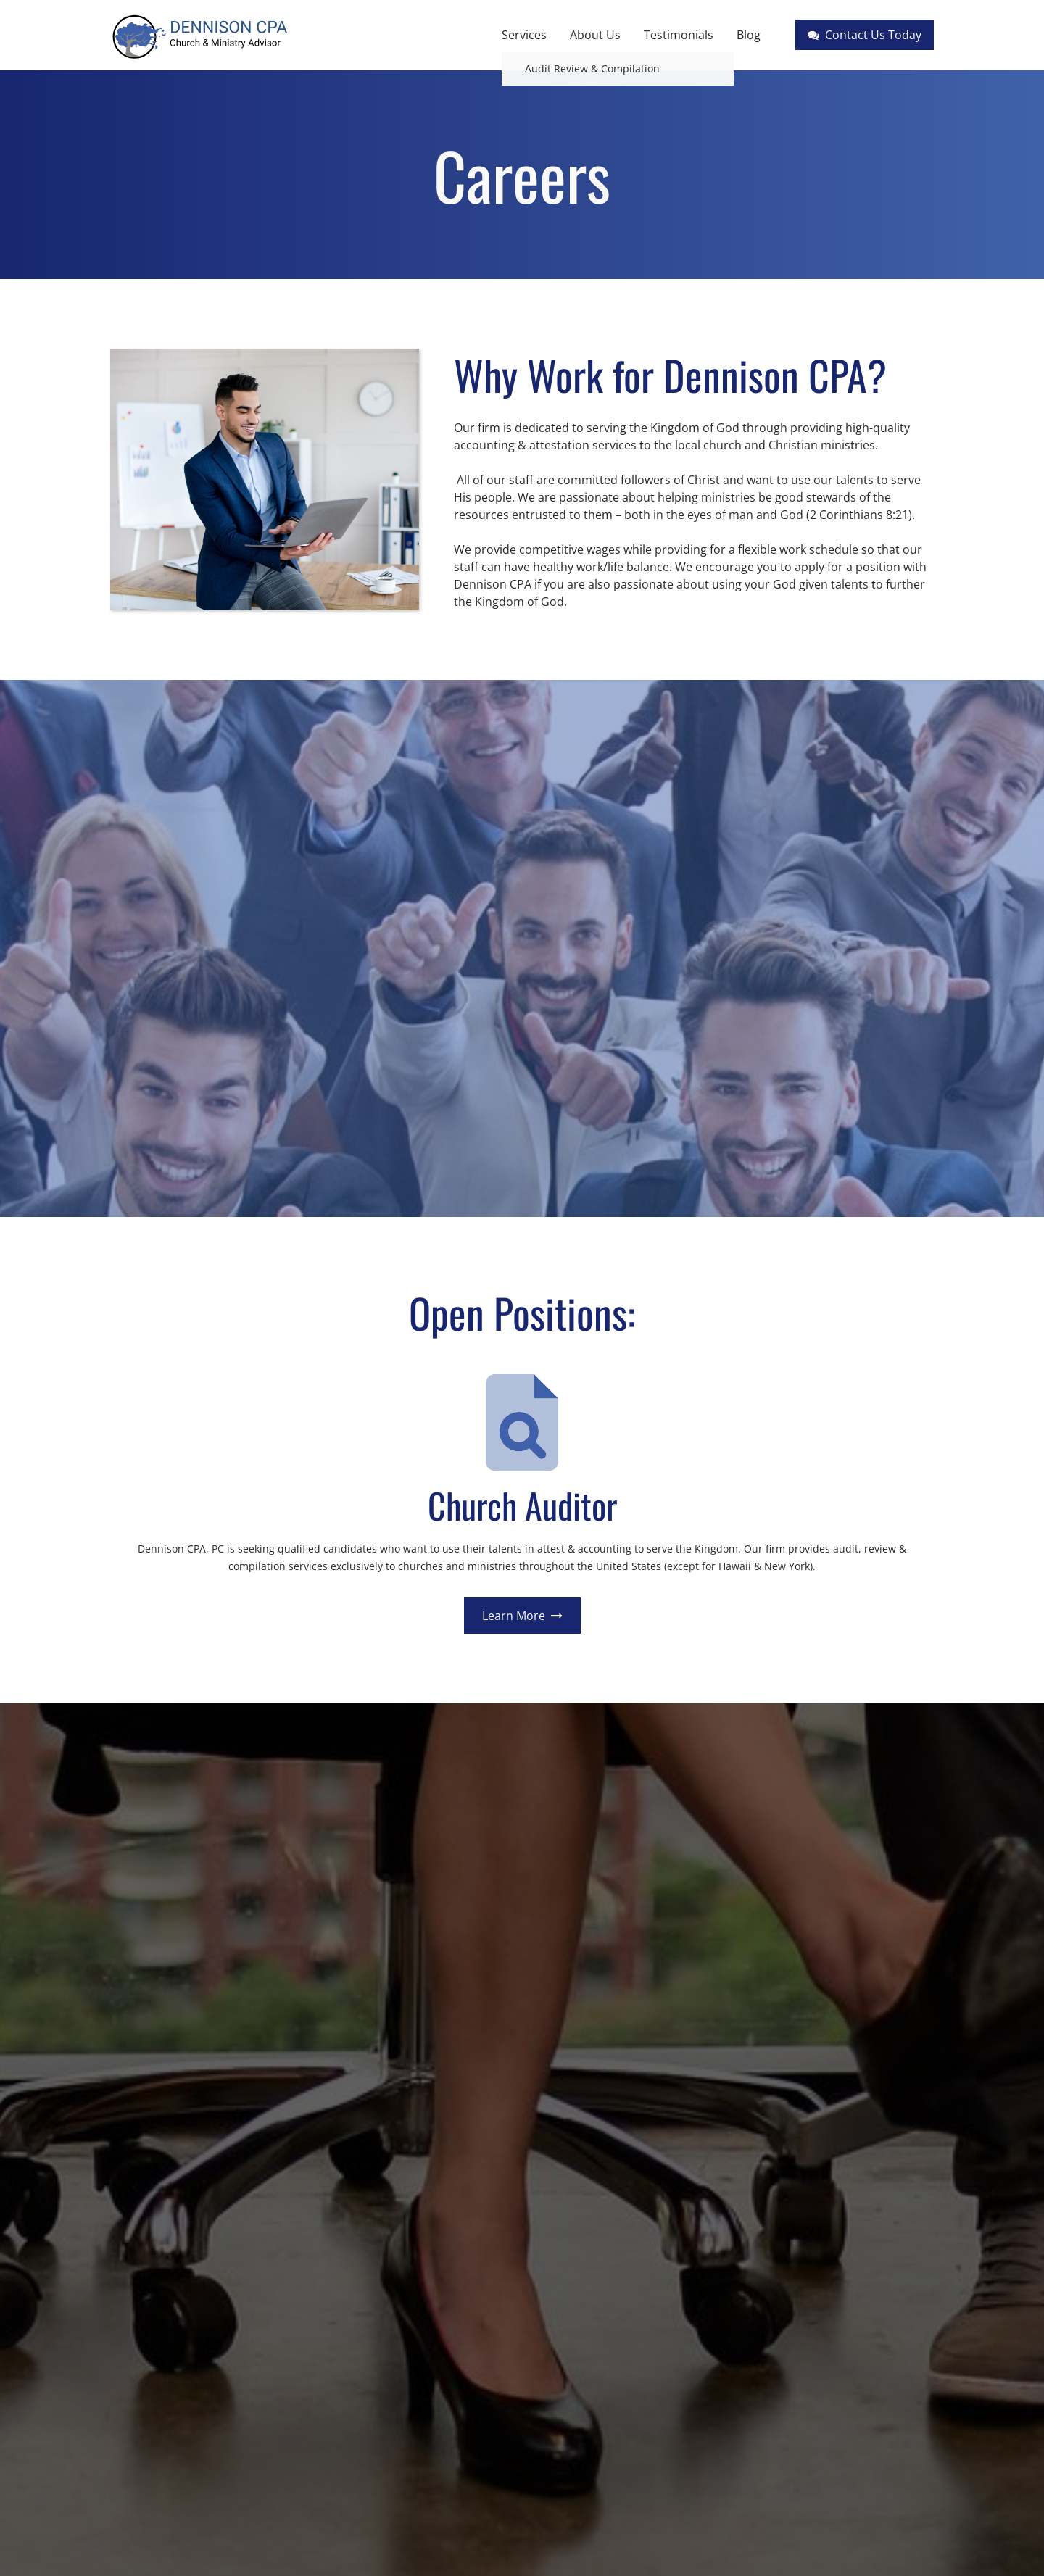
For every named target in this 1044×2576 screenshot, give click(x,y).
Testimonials (678, 35)
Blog (749, 35)
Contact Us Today (864, 35)
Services (524, 35)
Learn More (522, 1616)
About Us (595, 35)
